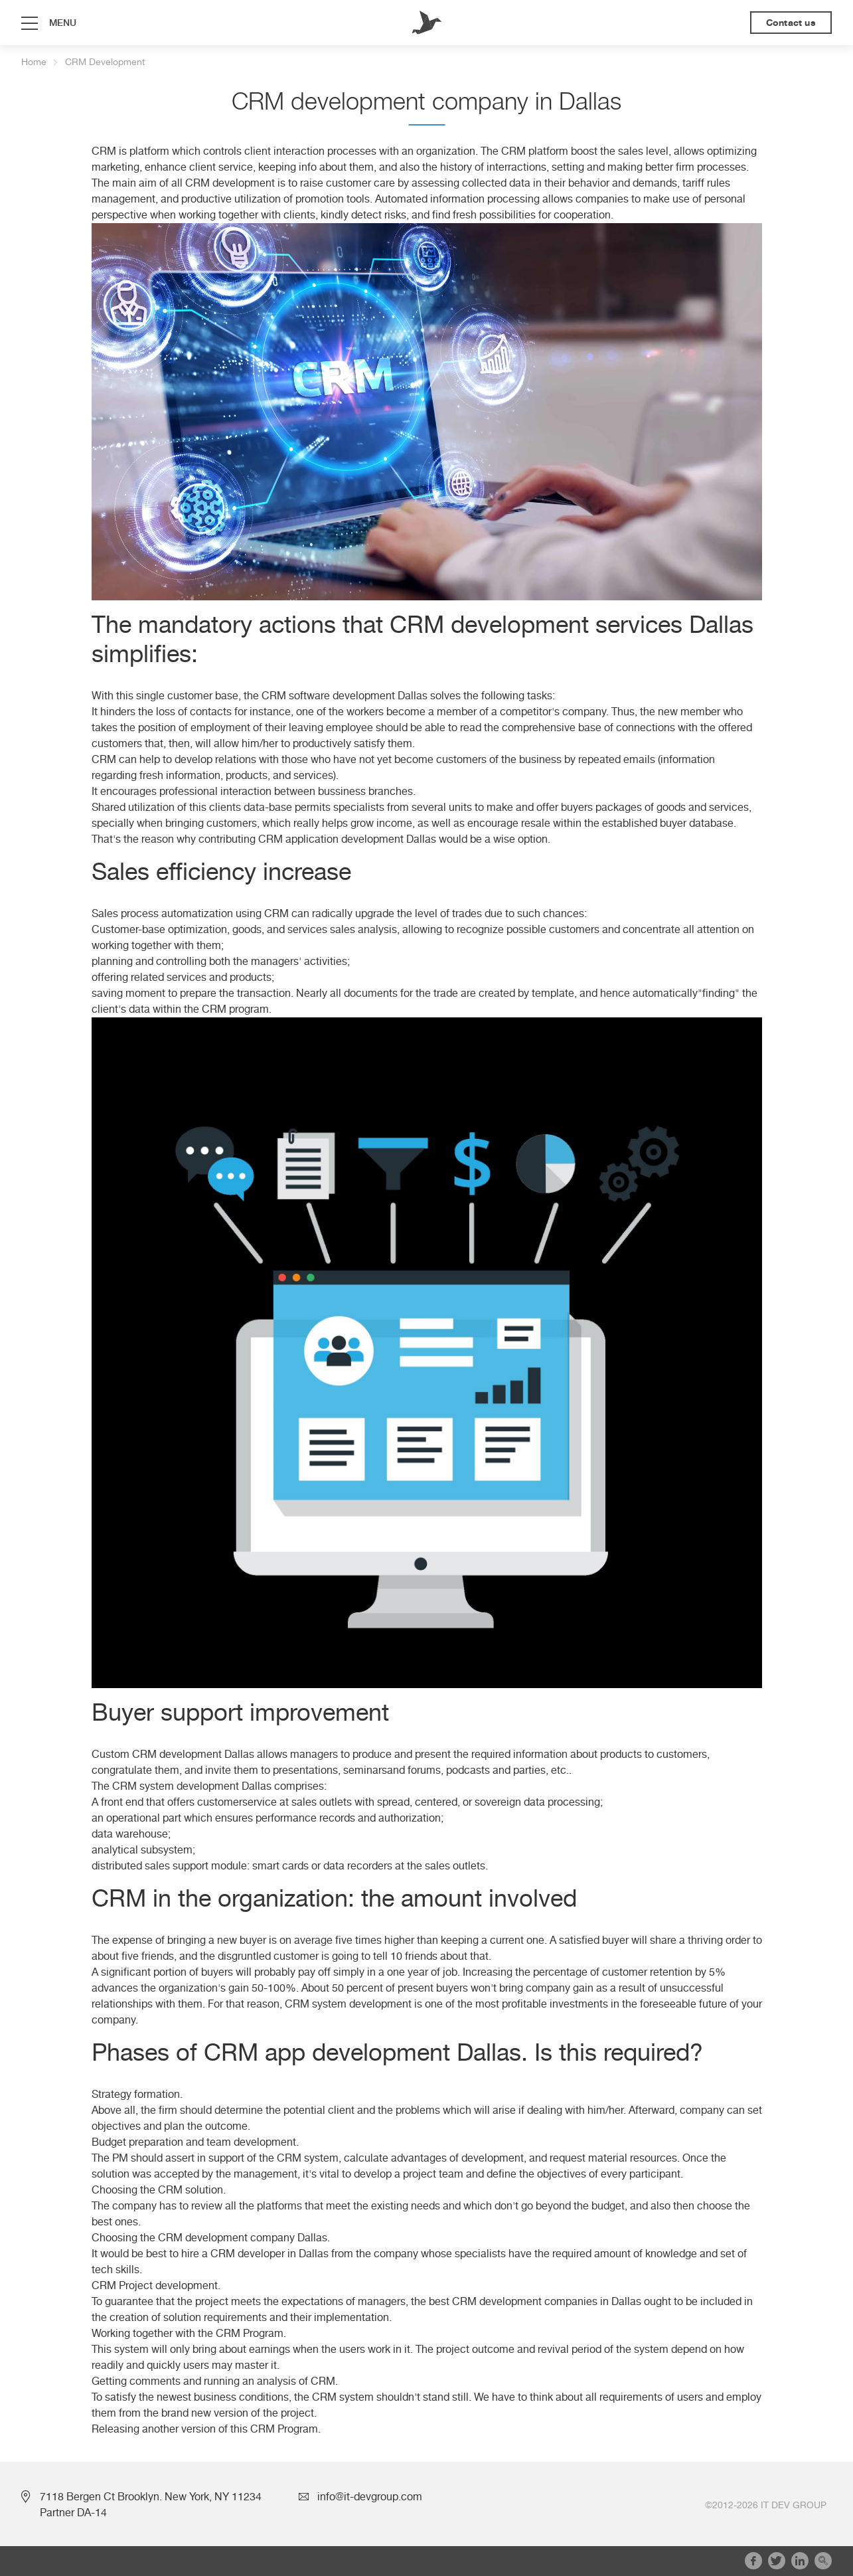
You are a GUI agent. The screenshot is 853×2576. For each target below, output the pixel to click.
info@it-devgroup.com (369, 2497)
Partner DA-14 (73, 2513)
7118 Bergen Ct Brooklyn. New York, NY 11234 (151, 2497)
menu (62, 22)
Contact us (791, 22)
